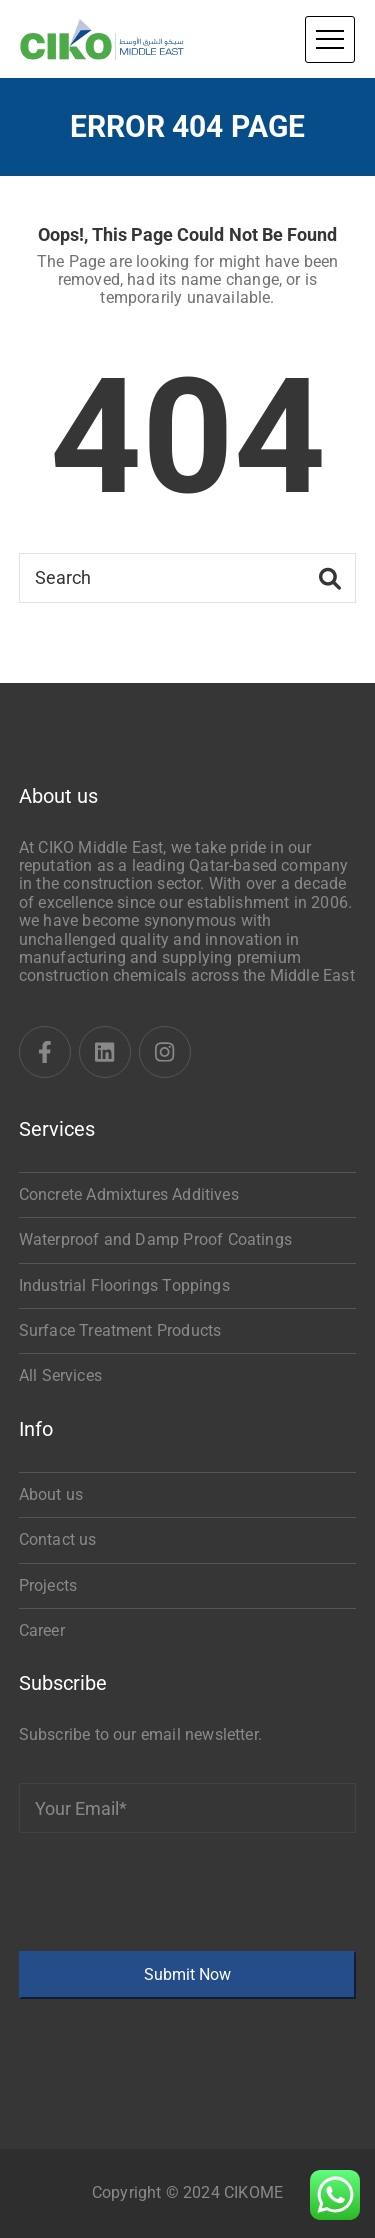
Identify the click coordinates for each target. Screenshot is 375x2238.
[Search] (188, 578)
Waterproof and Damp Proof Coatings (155, 1239)
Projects (48, 1585)
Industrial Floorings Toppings (124, 1285)
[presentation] (171, 1892)
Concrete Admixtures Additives (129, 1194)
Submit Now (187, 1974)
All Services (60, 1375)
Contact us (58, 1539)
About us (51, 1494)
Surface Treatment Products (120, 1330)
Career (42, 1630)
